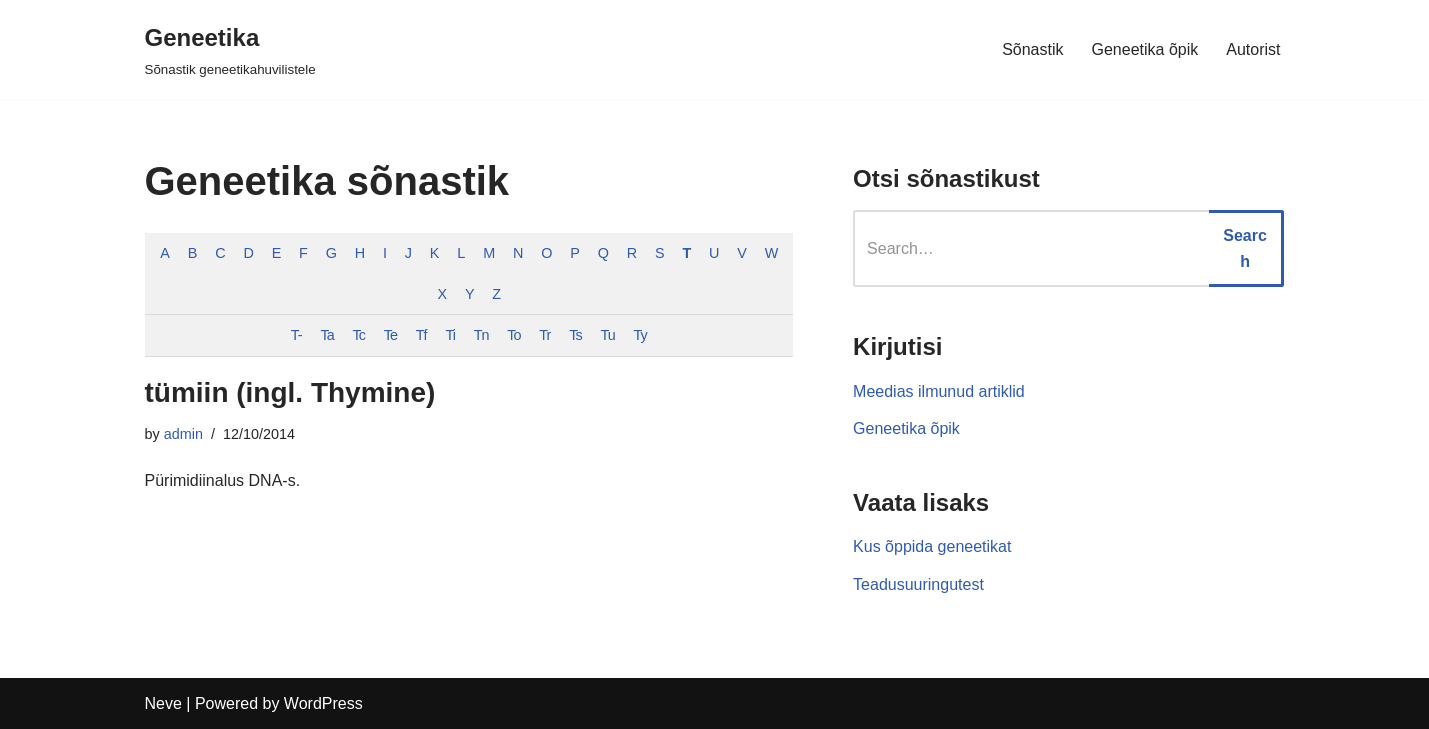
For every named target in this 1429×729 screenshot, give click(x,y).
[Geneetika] (230, 49)
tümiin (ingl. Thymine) (290, 392)
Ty (640, 335)
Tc (359, 335)
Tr (544, 335)
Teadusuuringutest (918, 584)
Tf (421, 335)
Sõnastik (1032, 49)
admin (183, 434)
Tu (607, 335)
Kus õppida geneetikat (932, 546)
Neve (163, 703)
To (513, 335)
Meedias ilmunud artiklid (939, 391)
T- (296, 335)
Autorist (1253, 49)
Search (1245, 248)
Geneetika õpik (1145, 49)
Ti (449, 335)
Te (390, 335)
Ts (575, 335)
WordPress (323, 703)
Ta (326, 335)
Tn (481, 335)
